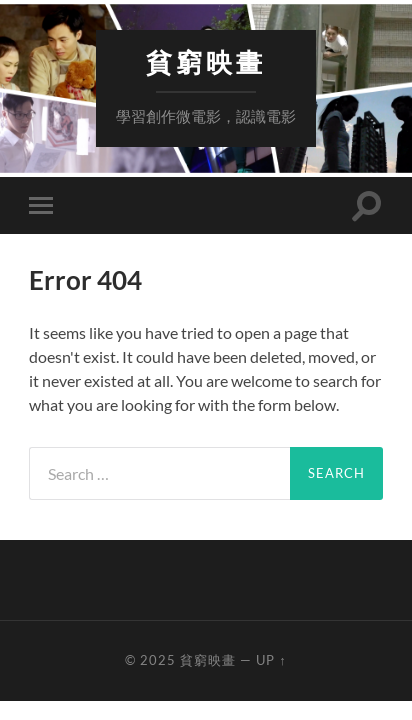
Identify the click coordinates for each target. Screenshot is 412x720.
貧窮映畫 (206, 62)
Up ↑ (271, 660)
